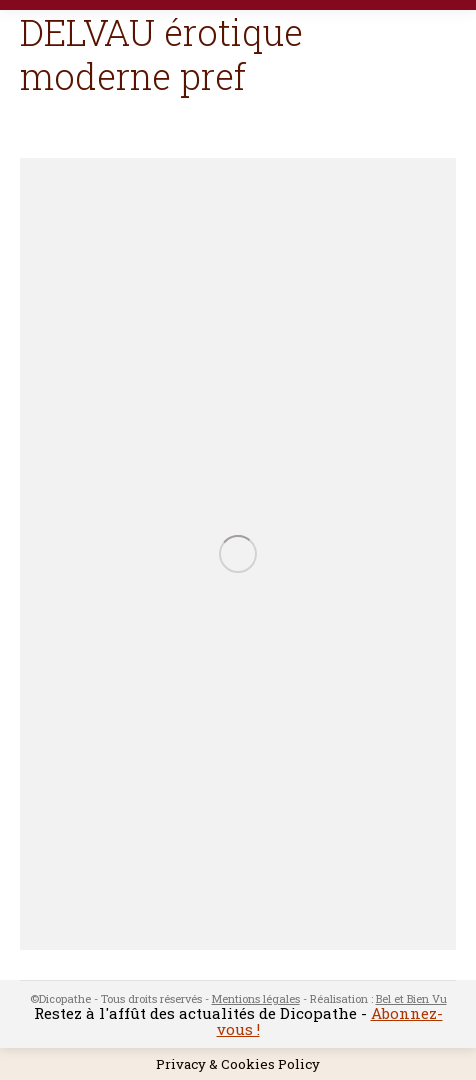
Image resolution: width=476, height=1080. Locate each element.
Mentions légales (256, 998)
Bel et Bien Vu (411, 998)
